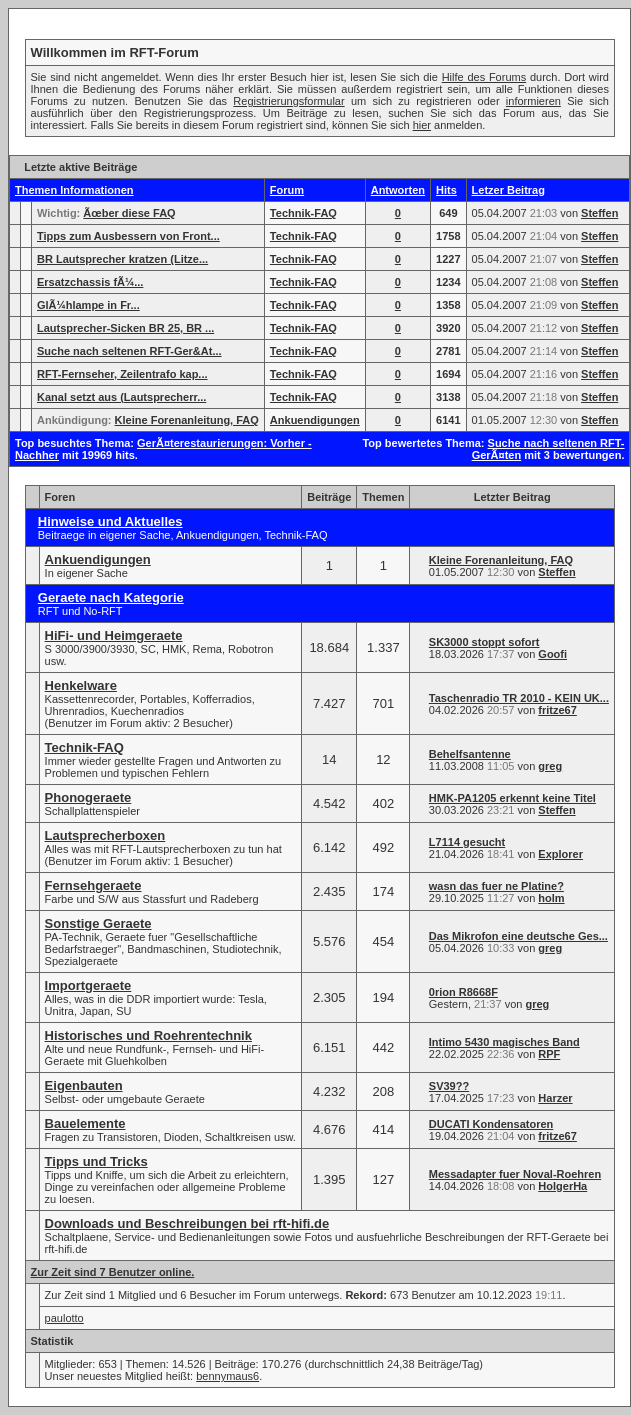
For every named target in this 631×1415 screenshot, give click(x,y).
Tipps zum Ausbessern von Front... (128, 236)
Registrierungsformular (288, 101)
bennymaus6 (227, 1376)
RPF (549, 1054)
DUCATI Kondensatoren (491, 1124)
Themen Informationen (74, 190)
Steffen (599, 213)
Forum (287, 190)
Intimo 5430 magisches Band (504, 1042)
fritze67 (557, 710)
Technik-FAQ (303, 213)
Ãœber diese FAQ (129, 213)
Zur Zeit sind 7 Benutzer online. (113, 1272)
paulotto (64, 1318)
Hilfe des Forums (484, 77)
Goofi (552, 654)
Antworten (398, 190)
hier (422, 125)
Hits (446, 190)
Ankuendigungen (315, 420)
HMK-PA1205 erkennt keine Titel (512, 798)
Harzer (555, 1098)
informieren (533, 101)
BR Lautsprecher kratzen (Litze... (122, 259)
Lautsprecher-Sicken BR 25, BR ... (125, 328)
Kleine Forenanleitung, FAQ (187, 420)
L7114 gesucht (467, 842)
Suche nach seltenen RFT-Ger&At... (129, 351)
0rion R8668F (463, 992)
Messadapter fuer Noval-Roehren (515, 1174)
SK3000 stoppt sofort (484, 642)
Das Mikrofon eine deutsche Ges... (518, 936)
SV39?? (449, 1086)
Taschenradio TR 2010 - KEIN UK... (519, 698)
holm (551, 898)
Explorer (560, 854)
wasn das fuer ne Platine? (496, 886)
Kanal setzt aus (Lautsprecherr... (121, 397)
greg (550, 766)
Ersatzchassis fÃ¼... (90, 282)
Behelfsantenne (470, 754)
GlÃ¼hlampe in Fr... (88, 305)
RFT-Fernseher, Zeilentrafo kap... (122, 374)
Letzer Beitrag (508, 190)
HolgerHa (562, 1186)
